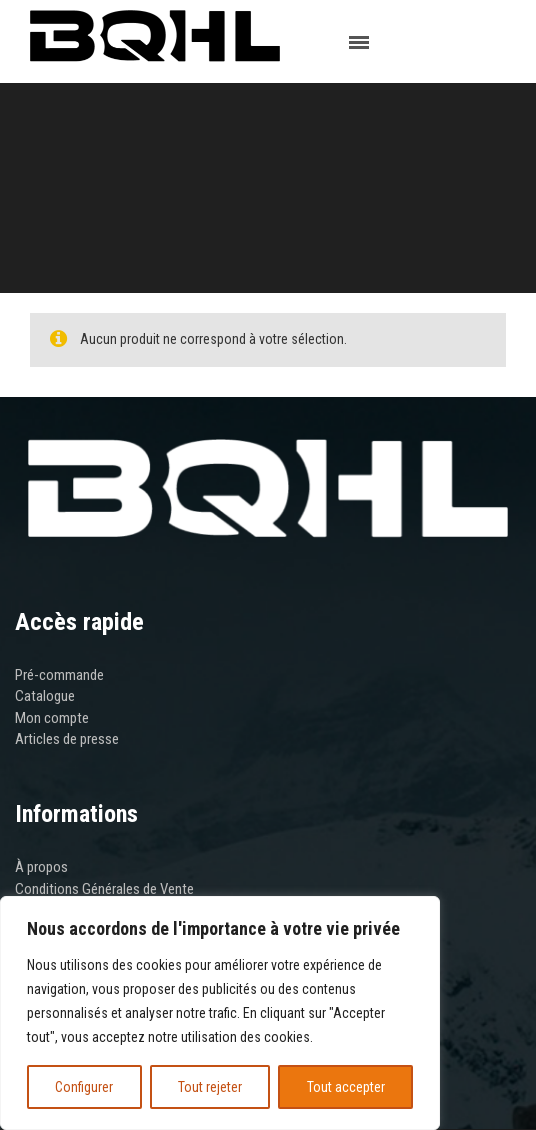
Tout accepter (346, 1087)
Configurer (84, 1087)
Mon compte (52, 718)
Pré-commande (59, 675)
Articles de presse (67, 739)
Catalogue (45, 696)
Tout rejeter (210, 1087)
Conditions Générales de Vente (104, 889)
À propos (41, 867)
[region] (220, 1013)
